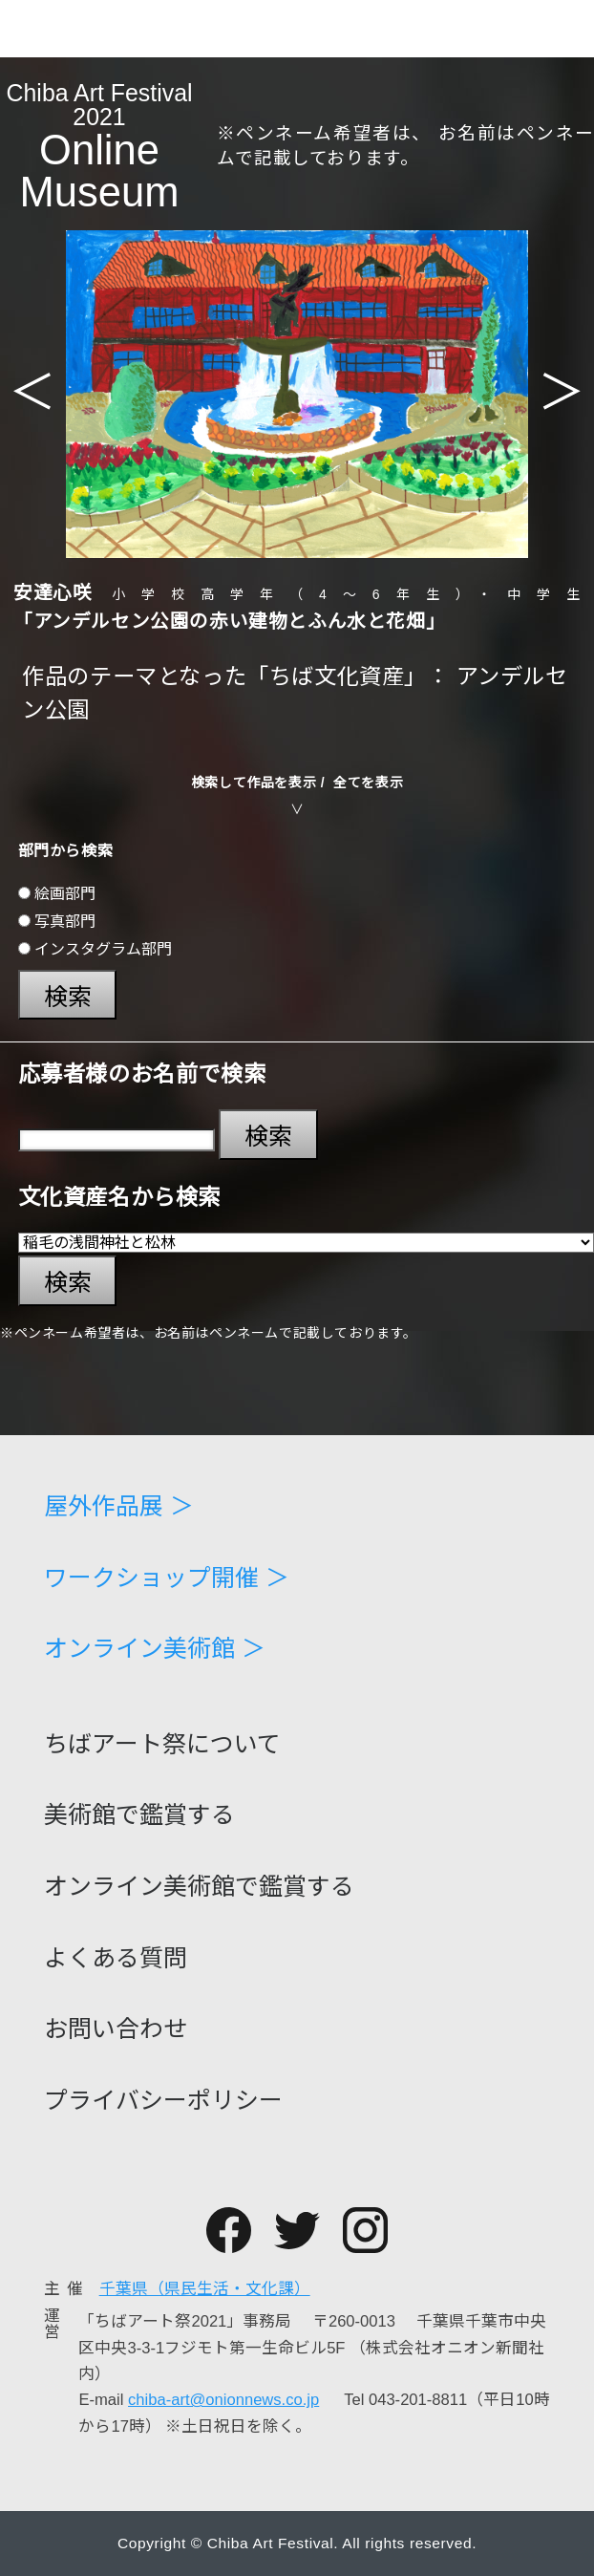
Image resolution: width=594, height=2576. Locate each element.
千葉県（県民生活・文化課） (204, 2289)
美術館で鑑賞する (139, 1815)
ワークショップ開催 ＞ (166, 1578)
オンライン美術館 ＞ (154, 1649)
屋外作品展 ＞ (119, 1506)
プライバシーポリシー (163, 2101)
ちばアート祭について (162, 1744)
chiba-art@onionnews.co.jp (223, 2400)
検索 (68, 996)
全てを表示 (368, 782)
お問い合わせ (115, 2029)
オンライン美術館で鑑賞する (199, 1887)
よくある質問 (115, 1958)
